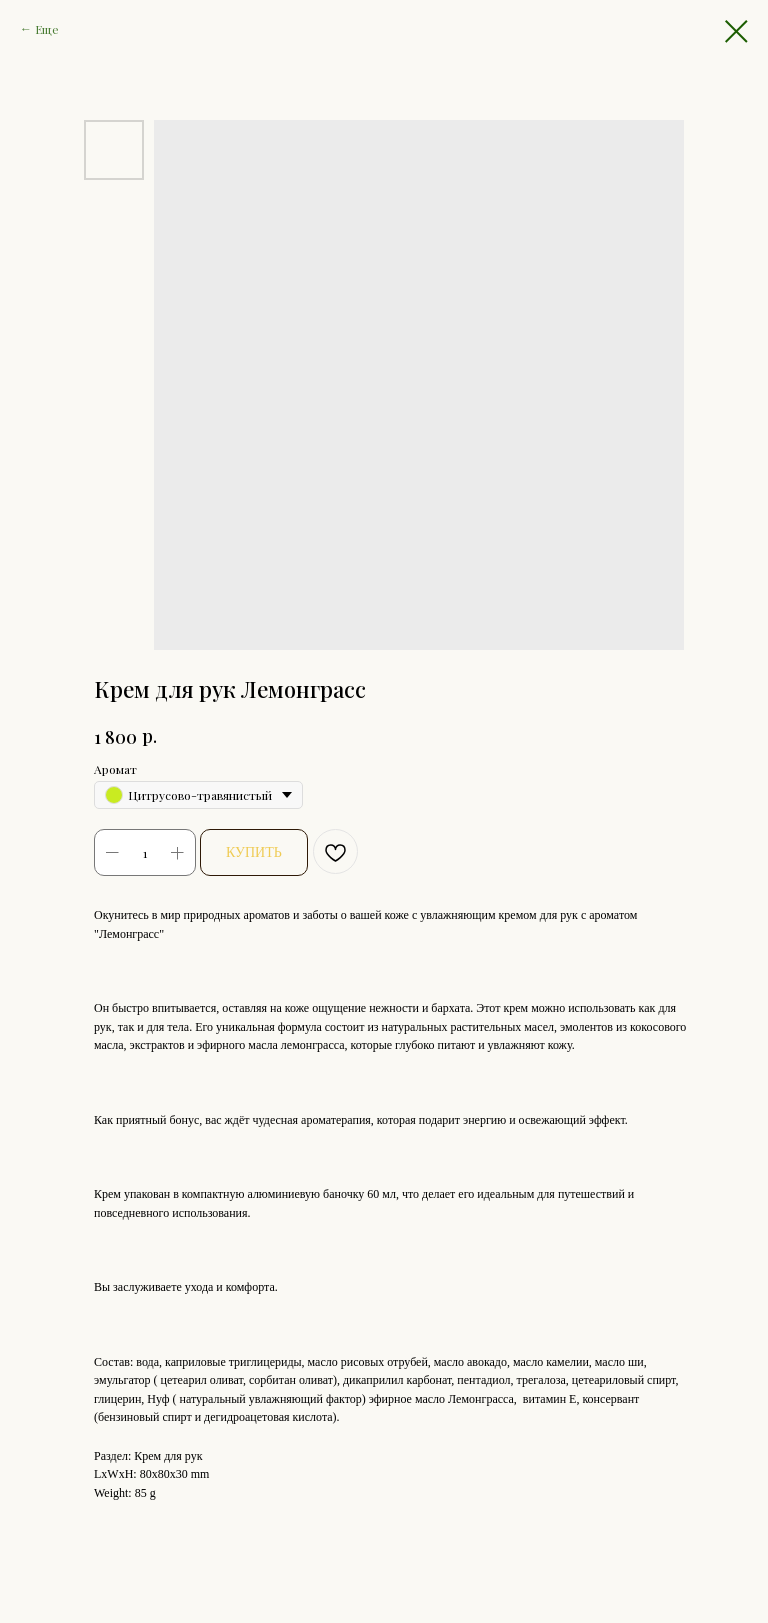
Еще (47, 29)
